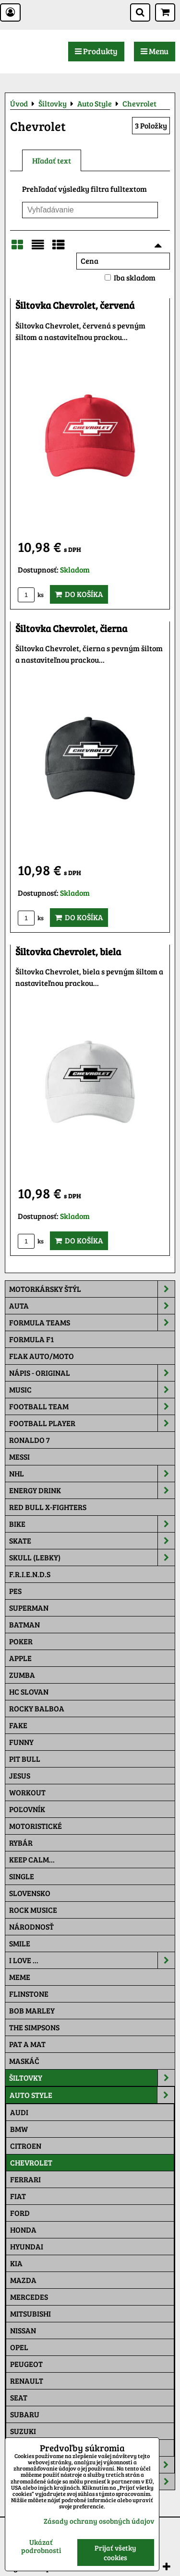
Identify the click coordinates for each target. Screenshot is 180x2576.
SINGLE (21, 1876)
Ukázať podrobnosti (41, 2546)
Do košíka (79, 594)
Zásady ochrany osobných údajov (99, 2521)
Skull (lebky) (92, 1557)
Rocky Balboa (36, 1708)
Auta (92, 1306)
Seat (18, 2397)
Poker (21, 1641)
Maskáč (24, 2061)
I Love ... (92, 1960)
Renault (26, 2381)
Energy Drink (92, 1490)
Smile (19, 1943)
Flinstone (28, 1994)
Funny (21, 1742)
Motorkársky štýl (92, 1289)
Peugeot (26, 2364)
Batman (24, 1624)
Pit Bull (24, 1759)
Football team (92, 1406)
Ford (20, 2213)
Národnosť (31, 1926)
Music (92, 1390)
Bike (92, 1524)
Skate (92, 1541)
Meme (19, 1977)
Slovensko (29, 1893)
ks (31, 594)
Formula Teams (92, 1322)
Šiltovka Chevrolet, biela (68, 951)
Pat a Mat (27, 2044)
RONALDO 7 (29, 1440)
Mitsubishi (30, 2313)
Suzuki (23, 2431)
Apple (20, 1658)
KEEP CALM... (32, 1859)
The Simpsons (34, 2027)
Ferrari (25, 2179)
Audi (19, 2112)
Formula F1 (31, 1339)
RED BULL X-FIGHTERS (47, 1507)
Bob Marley (32, 2010)
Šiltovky (92, 2078)
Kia (16, 2263)
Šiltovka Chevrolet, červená (74, 305)
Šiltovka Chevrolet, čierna (71, 628)
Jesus (19, 1775)
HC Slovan (28, 1691)
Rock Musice (33, 1910)
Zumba (22, 1675)
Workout (27, 1792)
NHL (92, 1473)
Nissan (23, 2330)
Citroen (25, 2146)
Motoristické (35, 1826)
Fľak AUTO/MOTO (41, 1356)
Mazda (23, 2280)
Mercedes (29, 2297)
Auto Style (92, 2095)
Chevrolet (31, 2162)
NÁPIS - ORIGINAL (92, 1373)
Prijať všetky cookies (115, 2552)
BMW (19, 2129)
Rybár (21, 1843)
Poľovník (27, 1809)
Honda (23, 2230)
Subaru (24, 2414)
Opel (19, 2347)
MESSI (19, 1457)
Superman (28, 1608)
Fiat (18, 2196)
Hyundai (26, 2246)
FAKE (18, 1725)
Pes (15, 1591)
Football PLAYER (92, 1423)
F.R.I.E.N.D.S (29, 1574)
